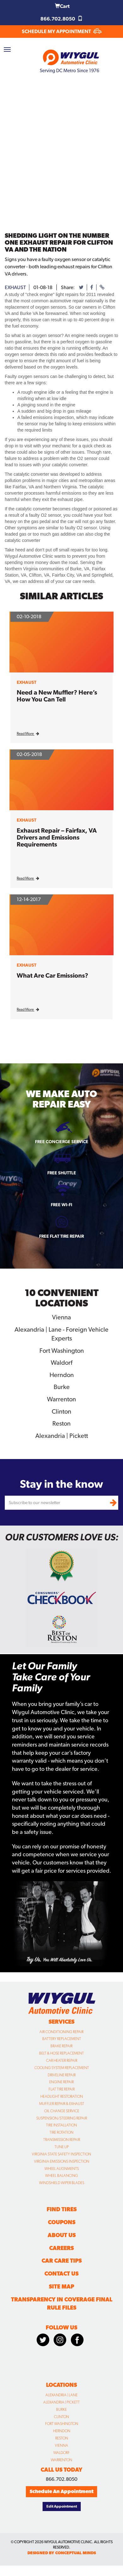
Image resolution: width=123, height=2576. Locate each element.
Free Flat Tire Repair (61, 1236)
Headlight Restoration (61, 2096)
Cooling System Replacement (61, 2068)
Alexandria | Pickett (61, 1435)
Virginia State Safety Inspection (61, 2154)
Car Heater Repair (61, 2060)
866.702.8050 (61, 19)
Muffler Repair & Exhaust (61, 2104)
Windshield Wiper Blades (61, 2183)
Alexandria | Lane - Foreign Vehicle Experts (61, 1334)
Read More (28, 733)
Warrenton (61, 1399)
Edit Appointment (61, 2506)
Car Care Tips (62, 2260)
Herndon (62, 1375)
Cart (62, 6)
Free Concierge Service (61, 1141)
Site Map (61, 2286)
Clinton (61, 1411)
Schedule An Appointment (61, 2491)
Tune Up (62, 2147)
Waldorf (61, 1362)
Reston (61, 1423)
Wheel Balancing (61, 2175)
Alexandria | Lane (61, 2395)
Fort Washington (61, 1350)
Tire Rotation (61, 2132)
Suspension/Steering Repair (61, 2118)
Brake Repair (61, 2046)
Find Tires (62, 2209)
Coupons (61, 2222)
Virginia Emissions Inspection (61, 2161)
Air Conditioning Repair (61, 2032)
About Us (62, 2235)
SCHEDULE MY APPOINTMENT (62, 31)
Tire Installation (61, 2125)
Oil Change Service (61, 2111)
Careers (61, 2248)
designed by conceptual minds (61, 2552)
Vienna (61, 1317)
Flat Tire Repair (62, 2089)
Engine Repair (61, 2082)
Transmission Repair (61, 2139)
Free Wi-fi (61, 1204)
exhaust (15, 287)
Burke (62, 1387)
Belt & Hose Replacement (61, 2053)
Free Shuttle (61, 1172)
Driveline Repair (62, 2075)
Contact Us (61, 2273)
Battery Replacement (61, 2039)
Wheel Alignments (61, 2168)
